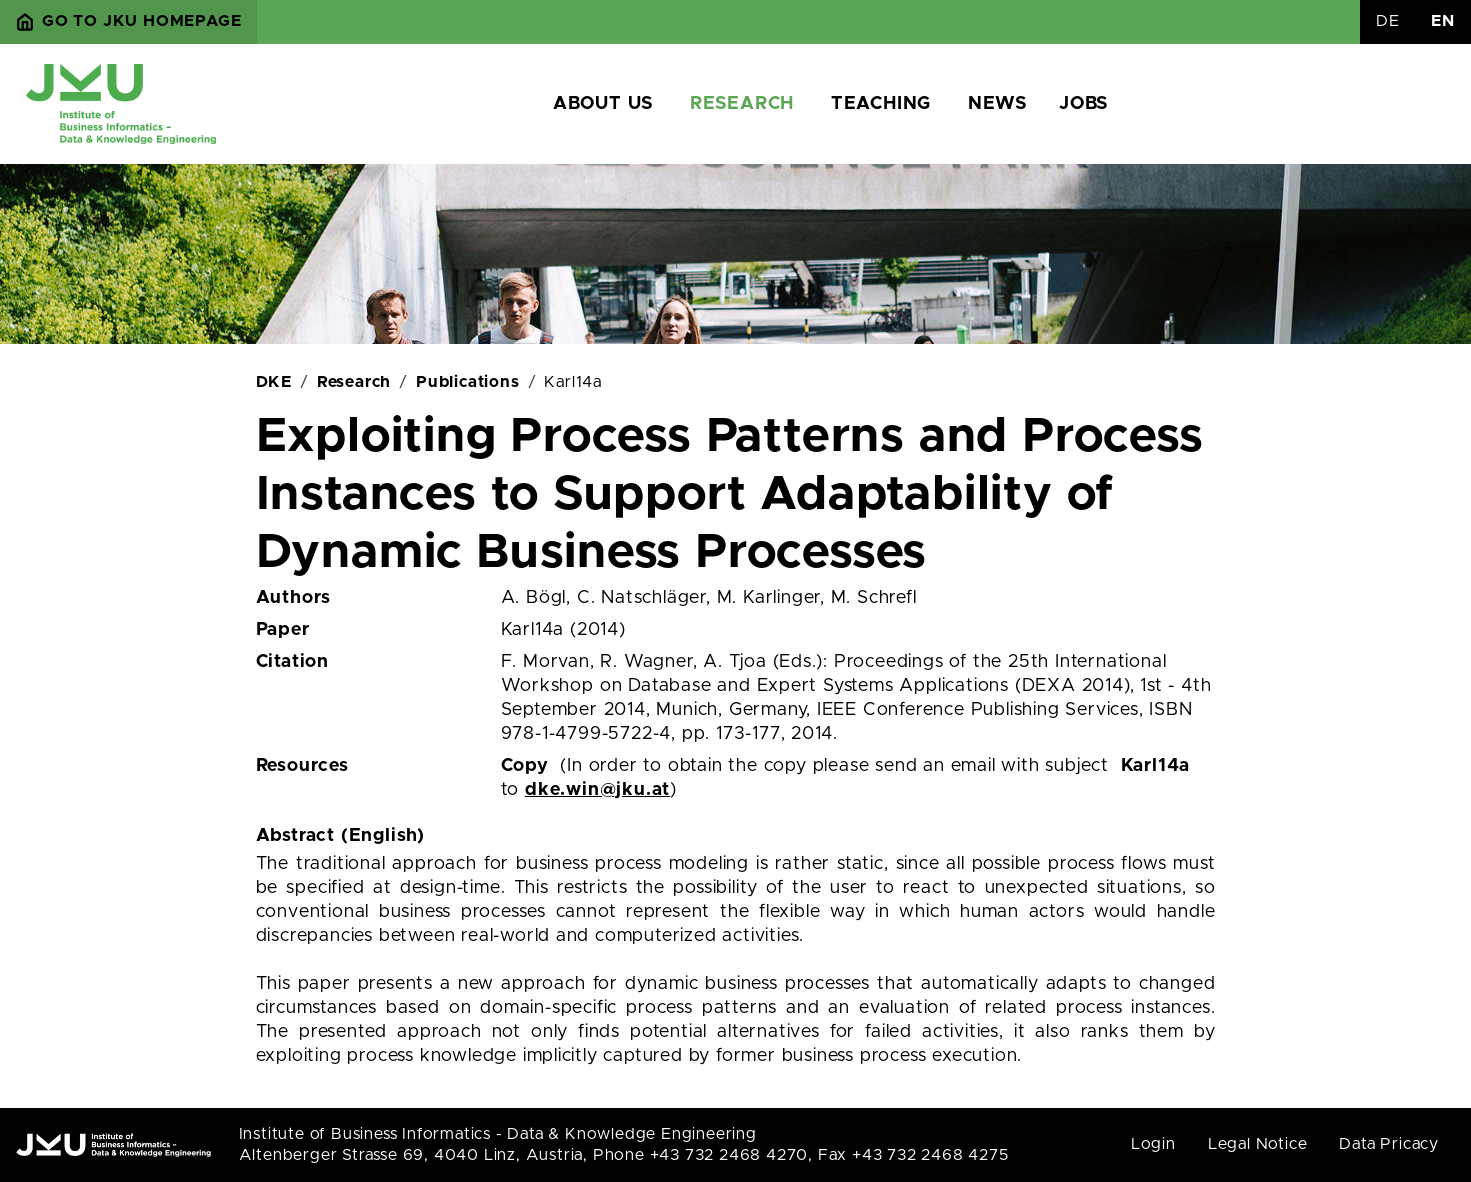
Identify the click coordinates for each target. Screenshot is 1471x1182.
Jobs (1083, 104)
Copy (525, 766)
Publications (468, 382)
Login (1153, 1144)
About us (603, 104)
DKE (274, 382)
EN (1443, 21)
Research (742, 104)
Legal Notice (1258, 1144)
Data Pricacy (1389, 1144)
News (997, 104)
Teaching (881, 104)
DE (1388, 21)
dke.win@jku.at (597, 790)
